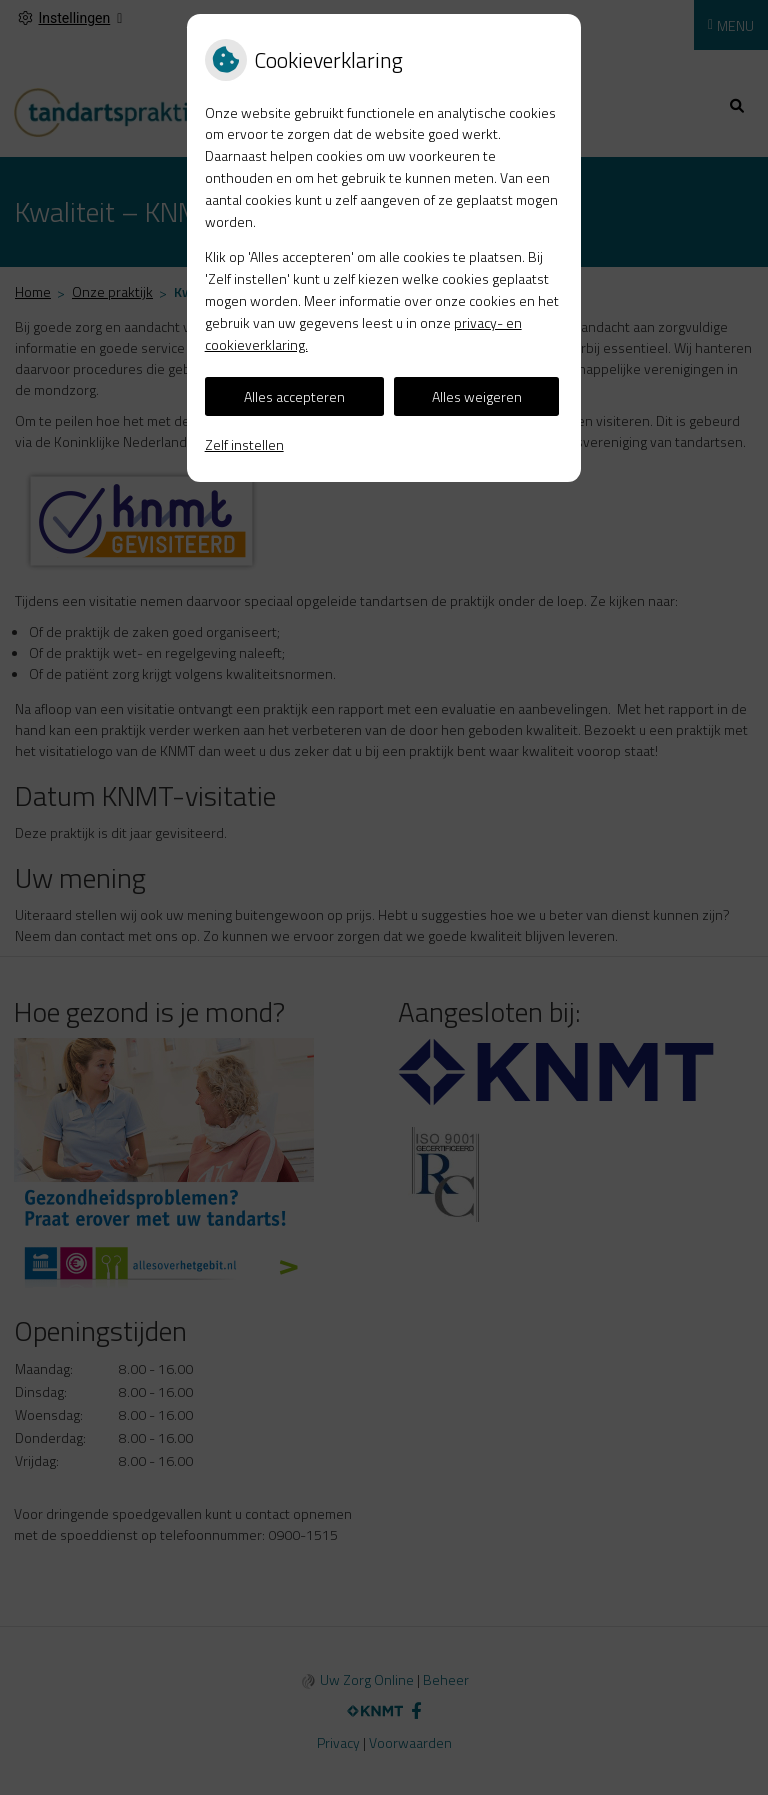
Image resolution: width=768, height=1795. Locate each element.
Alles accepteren (294, 396)
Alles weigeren (477, 396)
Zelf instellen (244, 444)
